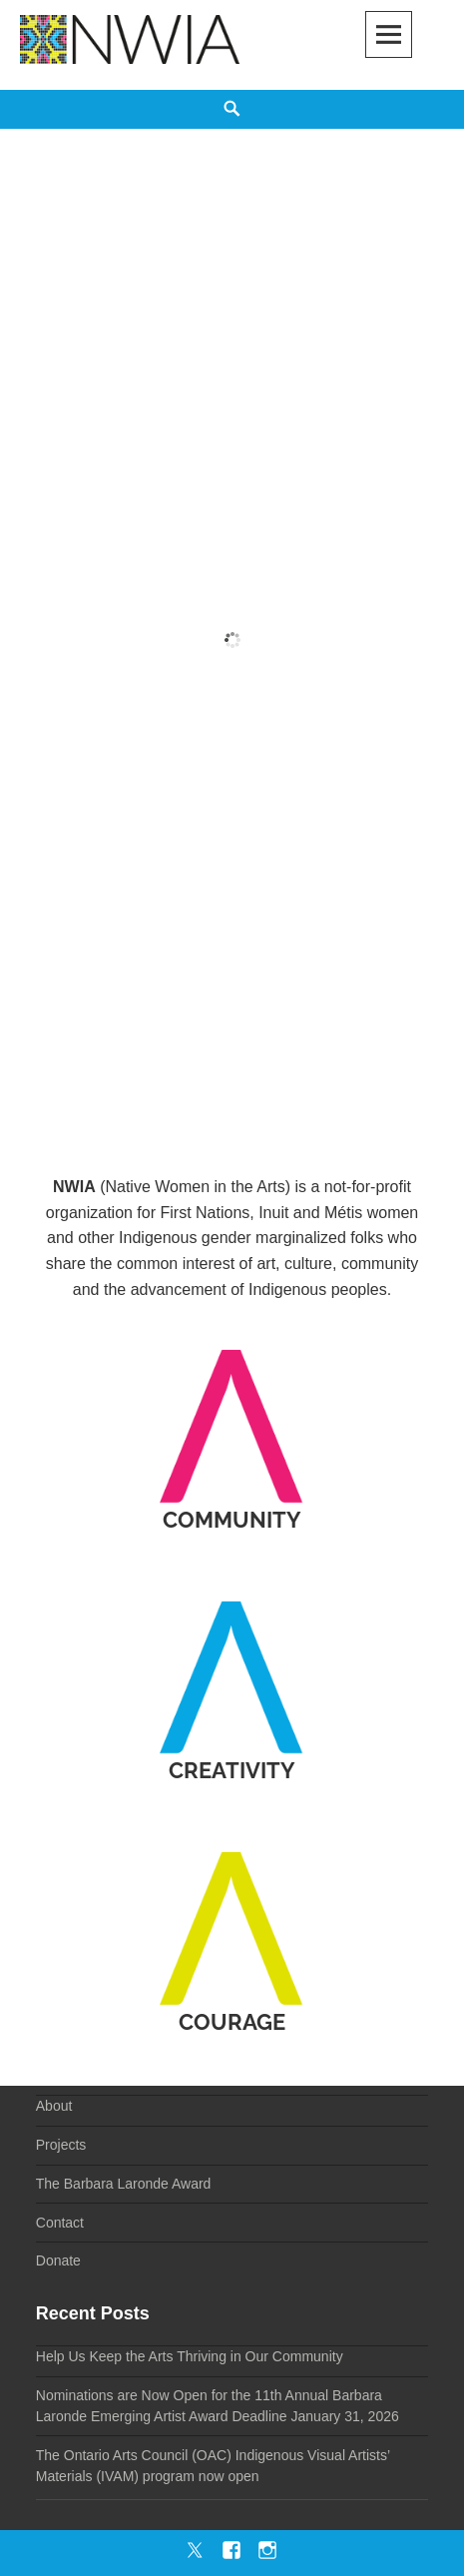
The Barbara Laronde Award (124, 2184)
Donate (58, 2260)
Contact (60, 2223)
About (54, 2106)
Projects (61, 2145)
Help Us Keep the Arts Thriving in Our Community (189, 2356)
